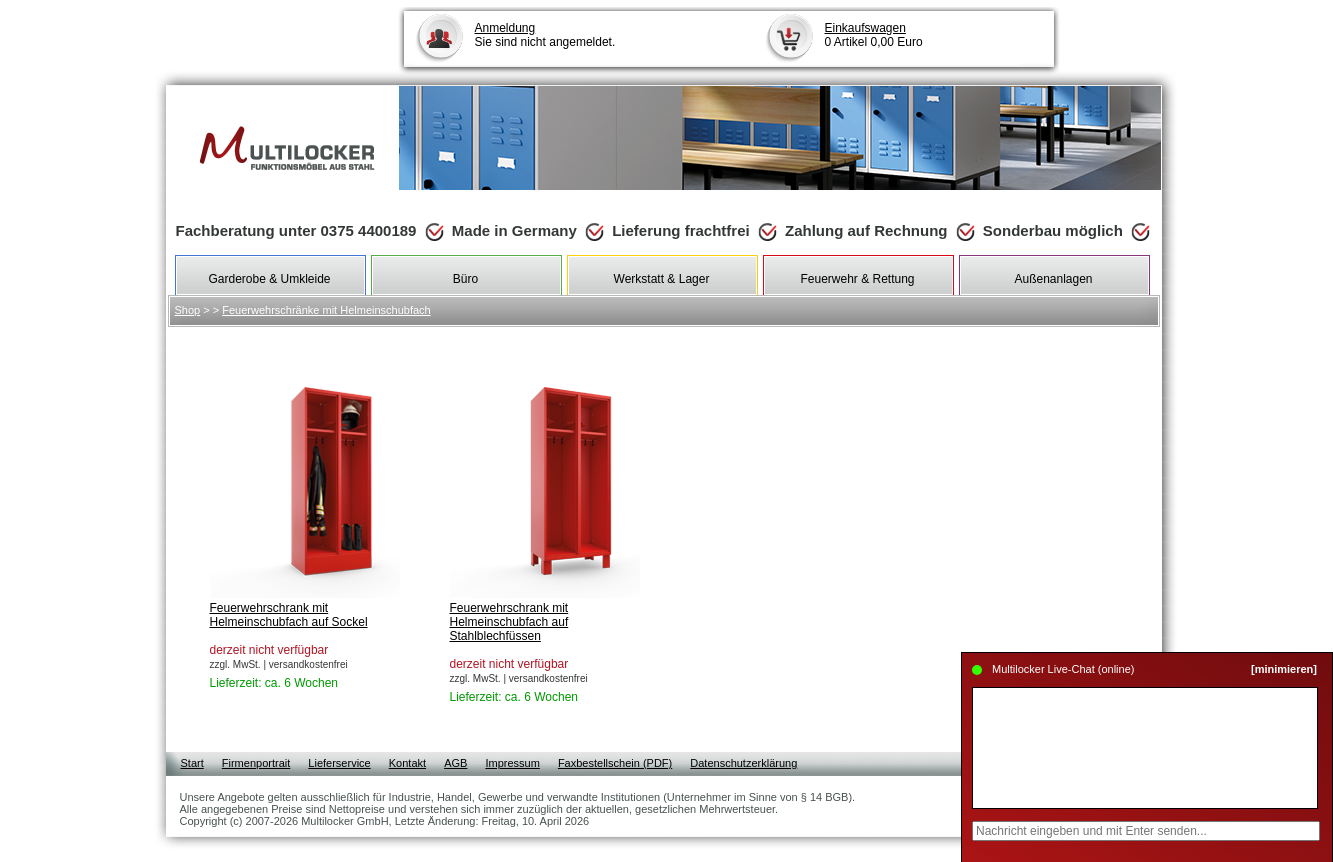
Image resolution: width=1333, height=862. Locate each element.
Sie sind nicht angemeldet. (545, 35)
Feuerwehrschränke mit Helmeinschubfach (326, 310)
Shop (188, 310)
